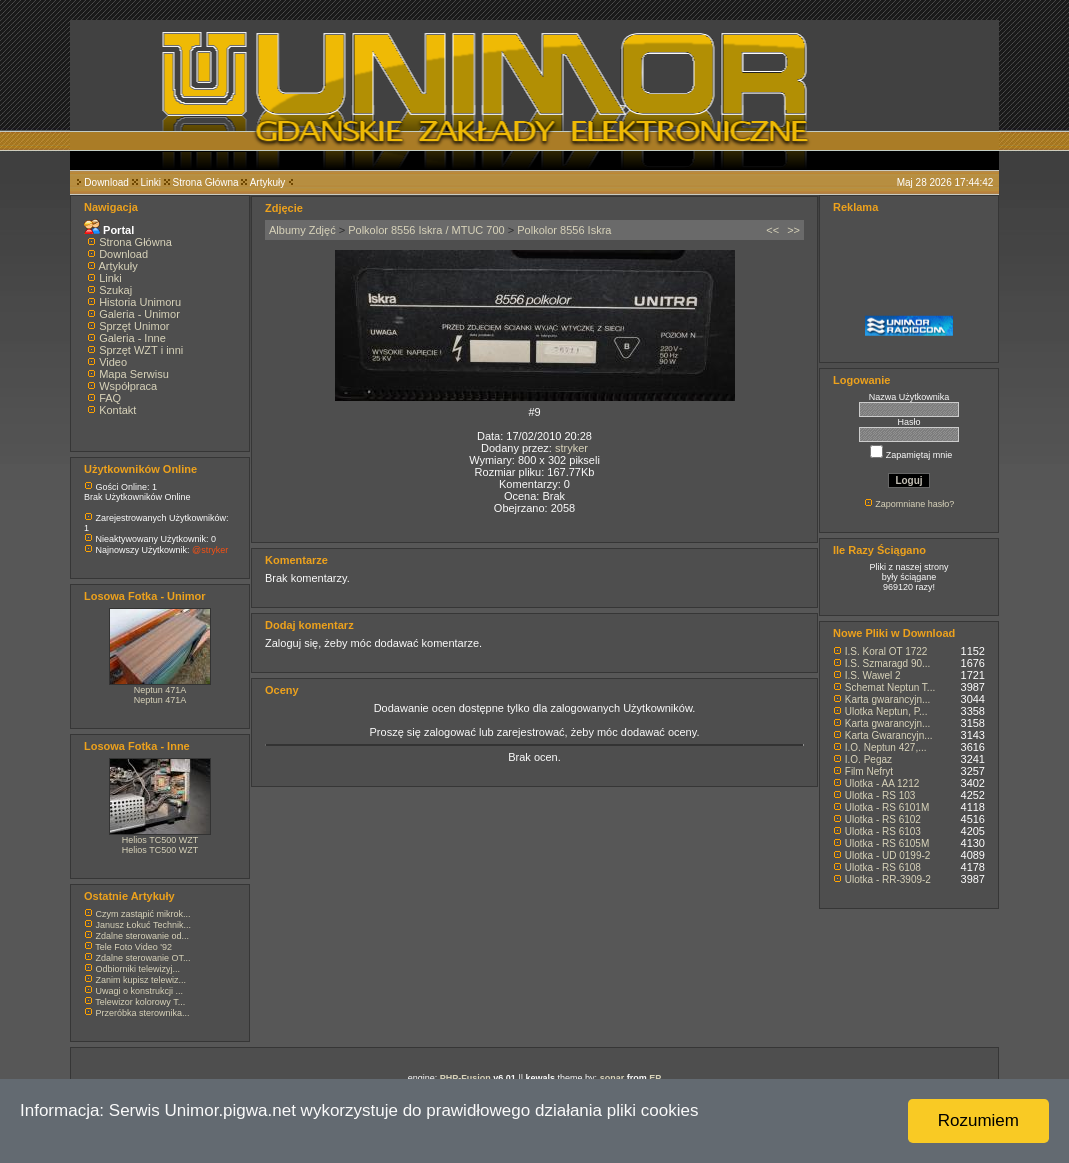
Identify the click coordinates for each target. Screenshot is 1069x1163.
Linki (150, 182)
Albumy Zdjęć (302, 230)
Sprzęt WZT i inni (141, 350)
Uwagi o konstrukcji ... (140, 991)
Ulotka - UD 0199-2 (888, 855)
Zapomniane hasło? (914, 504)
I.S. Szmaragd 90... (888, 663)
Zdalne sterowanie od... (143, 936)
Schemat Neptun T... (890, 687)
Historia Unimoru (140, 302)
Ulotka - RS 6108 (883, 867)
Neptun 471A (160, 690)
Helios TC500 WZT (160, 840)
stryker (571, 448)
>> (793, 230)
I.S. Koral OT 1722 (886, 651)
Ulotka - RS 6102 (883, 819)
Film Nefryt (869, 771)
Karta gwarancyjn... (888, 699)
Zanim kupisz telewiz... (141, 980)
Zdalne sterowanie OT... (143, 958)
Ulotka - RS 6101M (887, 807)
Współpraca (128, 386)
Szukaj (115, 290)
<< (772, 230)
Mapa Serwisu (134, 374)
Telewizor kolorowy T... (140, 1002)
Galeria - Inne (132, 338)
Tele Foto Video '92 (133, 947)
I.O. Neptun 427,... (886, 747)
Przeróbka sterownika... (143, 1013)
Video (113, 362)
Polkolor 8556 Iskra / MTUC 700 (426, 230)
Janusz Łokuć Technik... (143, 925)
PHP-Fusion (465, 1078)
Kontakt (117, 410)
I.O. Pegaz (868, 759)
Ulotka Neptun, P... (886, 711)
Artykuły (268, 182)
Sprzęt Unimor (134, 326)
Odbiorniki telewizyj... (138, 969)
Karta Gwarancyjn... (889, 735)
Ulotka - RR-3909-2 (888, 879)
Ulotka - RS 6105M (887, 843)
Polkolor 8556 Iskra (564, 230)
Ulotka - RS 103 (880, 795)
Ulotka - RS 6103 (883, 831)
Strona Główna (206, 182)
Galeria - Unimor (139, 314)
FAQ (110, 398)
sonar (612, 1078)
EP (655, 1078)
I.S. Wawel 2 (873, 675)
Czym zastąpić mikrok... (143, 914)
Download (106, 182)
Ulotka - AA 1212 (882, 783)
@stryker (210, 550)
